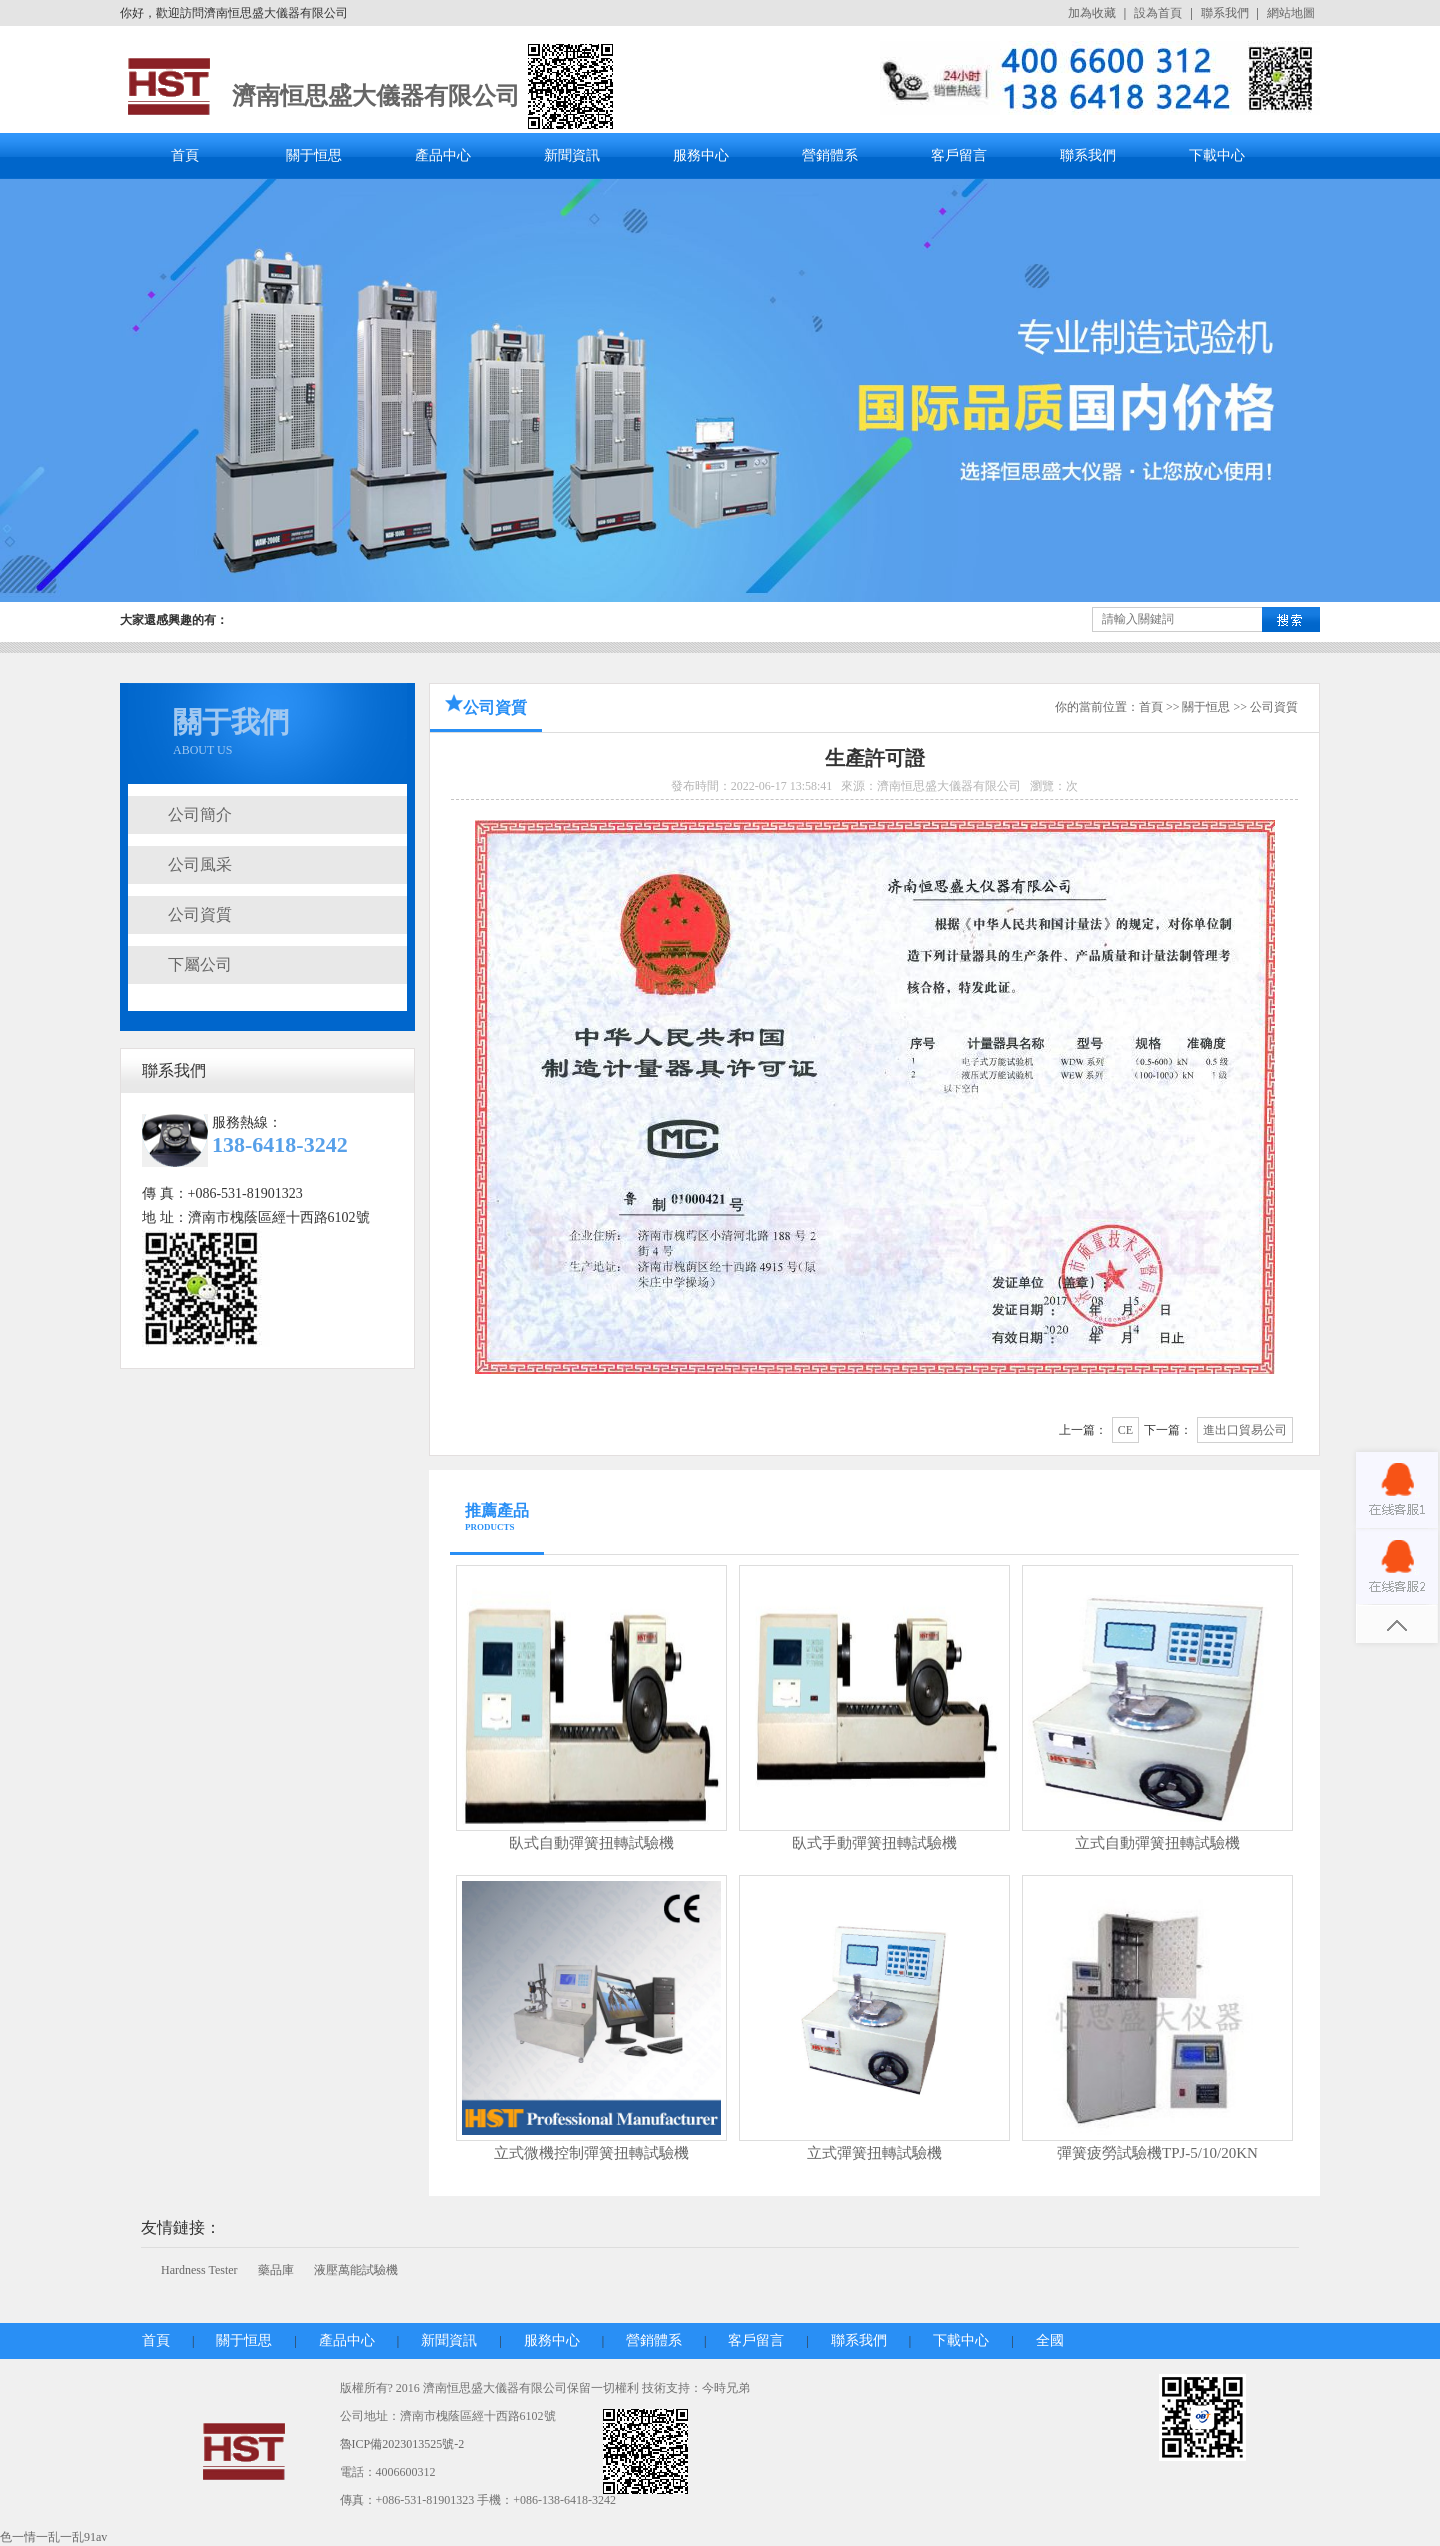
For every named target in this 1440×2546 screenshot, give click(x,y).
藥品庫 (276, 2270)
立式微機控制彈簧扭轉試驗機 (591, 2153)
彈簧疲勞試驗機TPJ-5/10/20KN (1157, 2153)
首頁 (185, 155)
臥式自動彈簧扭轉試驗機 (591, 1843)
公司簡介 (200, 814)
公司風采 (200, 864)
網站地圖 (1291, 13)
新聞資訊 (572, 155)
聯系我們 (1225, 13)
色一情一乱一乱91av (53, 2537)
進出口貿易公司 (1245, 1430)
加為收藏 (1092, 13)
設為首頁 (1158, 13)
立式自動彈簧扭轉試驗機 (1157, 1843)
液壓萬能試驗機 (356, 2270)
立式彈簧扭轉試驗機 (874, 2153)
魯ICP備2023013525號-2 (402, 2444)
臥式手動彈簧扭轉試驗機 (874, 1843)
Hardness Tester (199, 2270)
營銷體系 (830, 155)
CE (1125, 1430)
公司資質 (200, 914)
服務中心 (701, 155)
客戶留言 (959, 155)
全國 (1050, 2340)
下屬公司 (200, 964)
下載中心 (1217, 155)
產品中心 (443, 155)
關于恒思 (314, 155)
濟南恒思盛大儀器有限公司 (376, 96)
